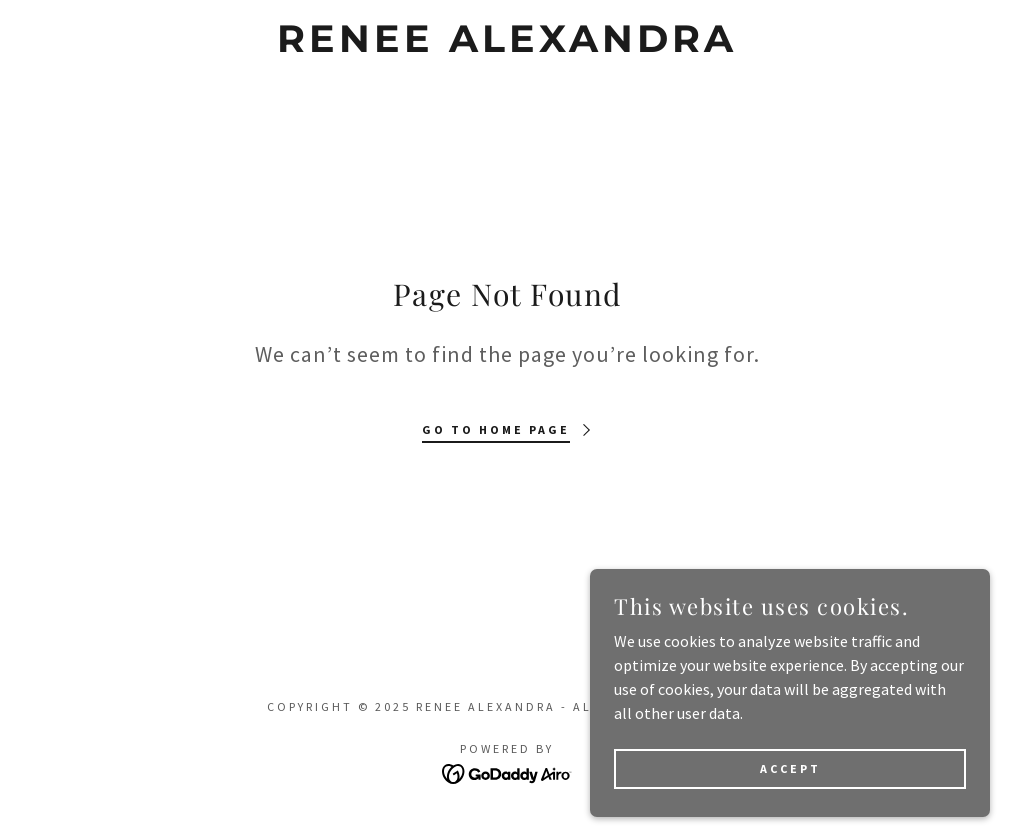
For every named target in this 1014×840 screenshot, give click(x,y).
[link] (506, 46)
